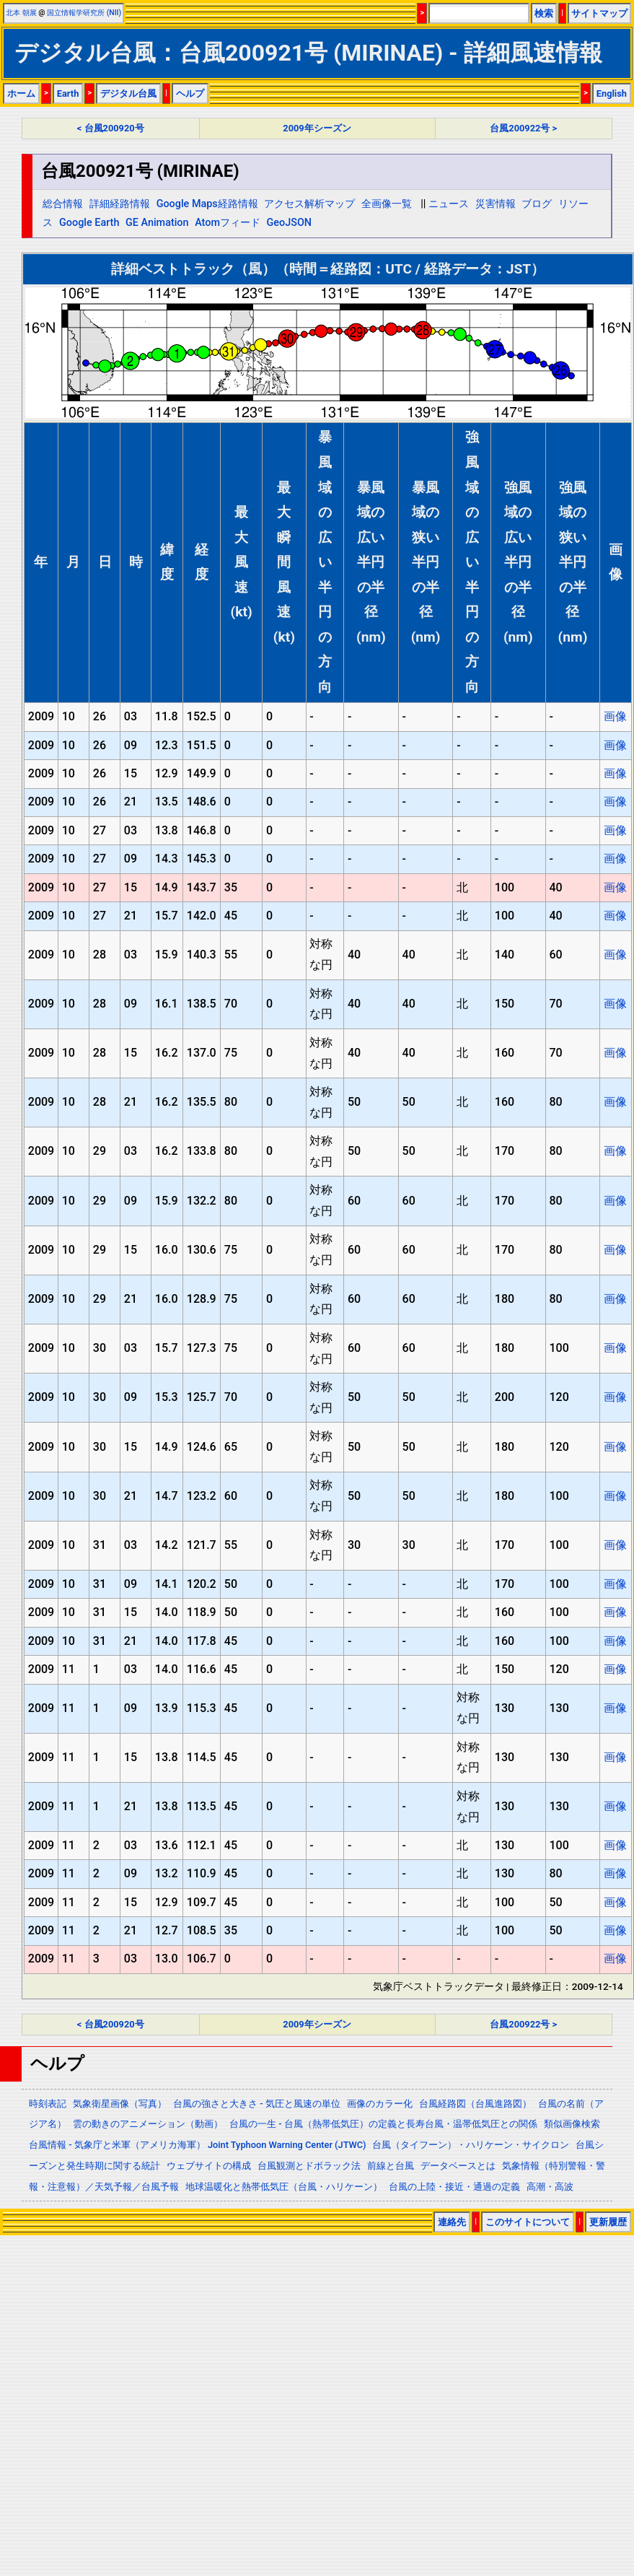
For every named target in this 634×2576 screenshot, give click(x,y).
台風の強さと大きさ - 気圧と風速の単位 (256, 2103)
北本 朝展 (21, 12)
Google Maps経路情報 (207, 204)
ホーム (21, 93)
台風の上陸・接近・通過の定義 (454, 2186)
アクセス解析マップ (309, 204)
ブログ (536, 204)
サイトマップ (599, 13)
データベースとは (458, 2165)
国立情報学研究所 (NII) (84, 12)
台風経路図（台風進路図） (475, 2103)
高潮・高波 (550, 2186)
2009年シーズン (317, 128)
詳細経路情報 (119, 204)
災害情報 (495, 204)
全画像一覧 (386, 204)
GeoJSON (289, 223)
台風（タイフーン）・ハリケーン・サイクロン (470, 2144)
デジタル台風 (128, 93)
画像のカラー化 (380, 2103)
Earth (68, 93)
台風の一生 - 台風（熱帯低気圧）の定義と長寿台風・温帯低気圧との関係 (383, 2123)
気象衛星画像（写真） (120, 2103)
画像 (615, 716)
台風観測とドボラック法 (309, 2165)
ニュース (448, 204)
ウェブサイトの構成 (209, 2165)
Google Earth (89, 223)
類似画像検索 (572, 2123)
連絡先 (452, 2222)
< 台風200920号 (110, 128)
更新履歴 (608, 2222)
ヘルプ (190, 93)
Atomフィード (227, 223)
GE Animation (157, 223)
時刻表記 (47, 2103)
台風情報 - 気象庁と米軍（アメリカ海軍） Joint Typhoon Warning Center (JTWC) (197, 2144)
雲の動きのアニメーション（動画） (148, 2123)
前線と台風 (390, 2165)
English (611, 93)
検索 (543, 13)
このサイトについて (527, 2222)
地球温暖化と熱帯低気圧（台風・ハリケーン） (283, 2186)
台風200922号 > (523, 128)
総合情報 (63, 204)
